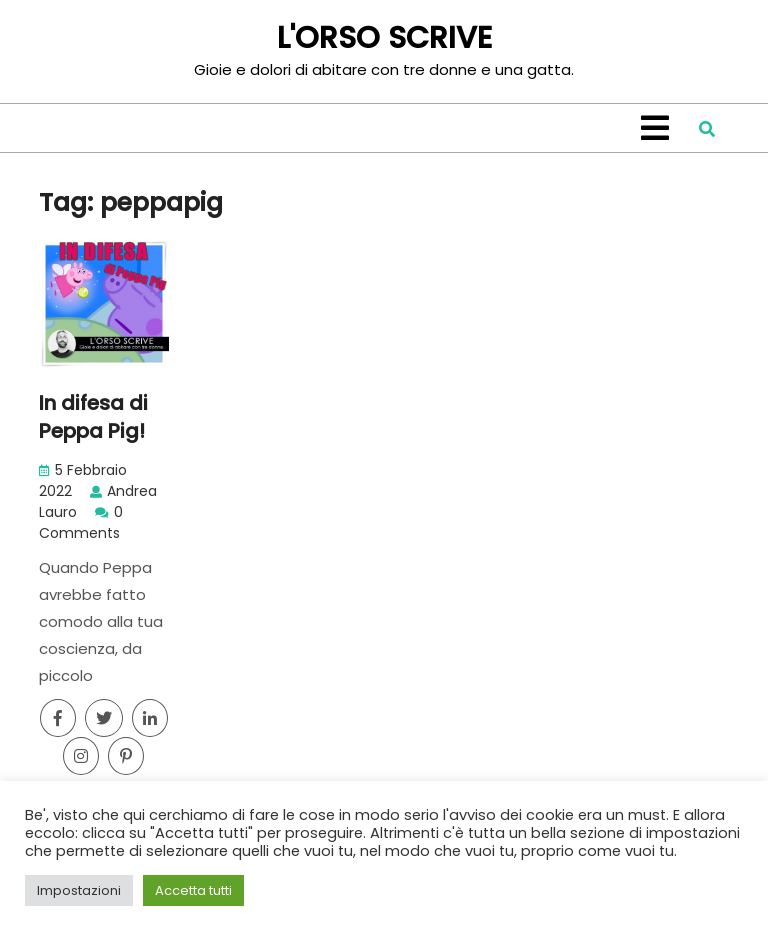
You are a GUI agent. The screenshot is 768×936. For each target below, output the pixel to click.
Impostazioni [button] (79, 890)
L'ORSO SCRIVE (384, 38)
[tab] (655, 128)
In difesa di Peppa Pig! (93, 417)
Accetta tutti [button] (193, 890)
